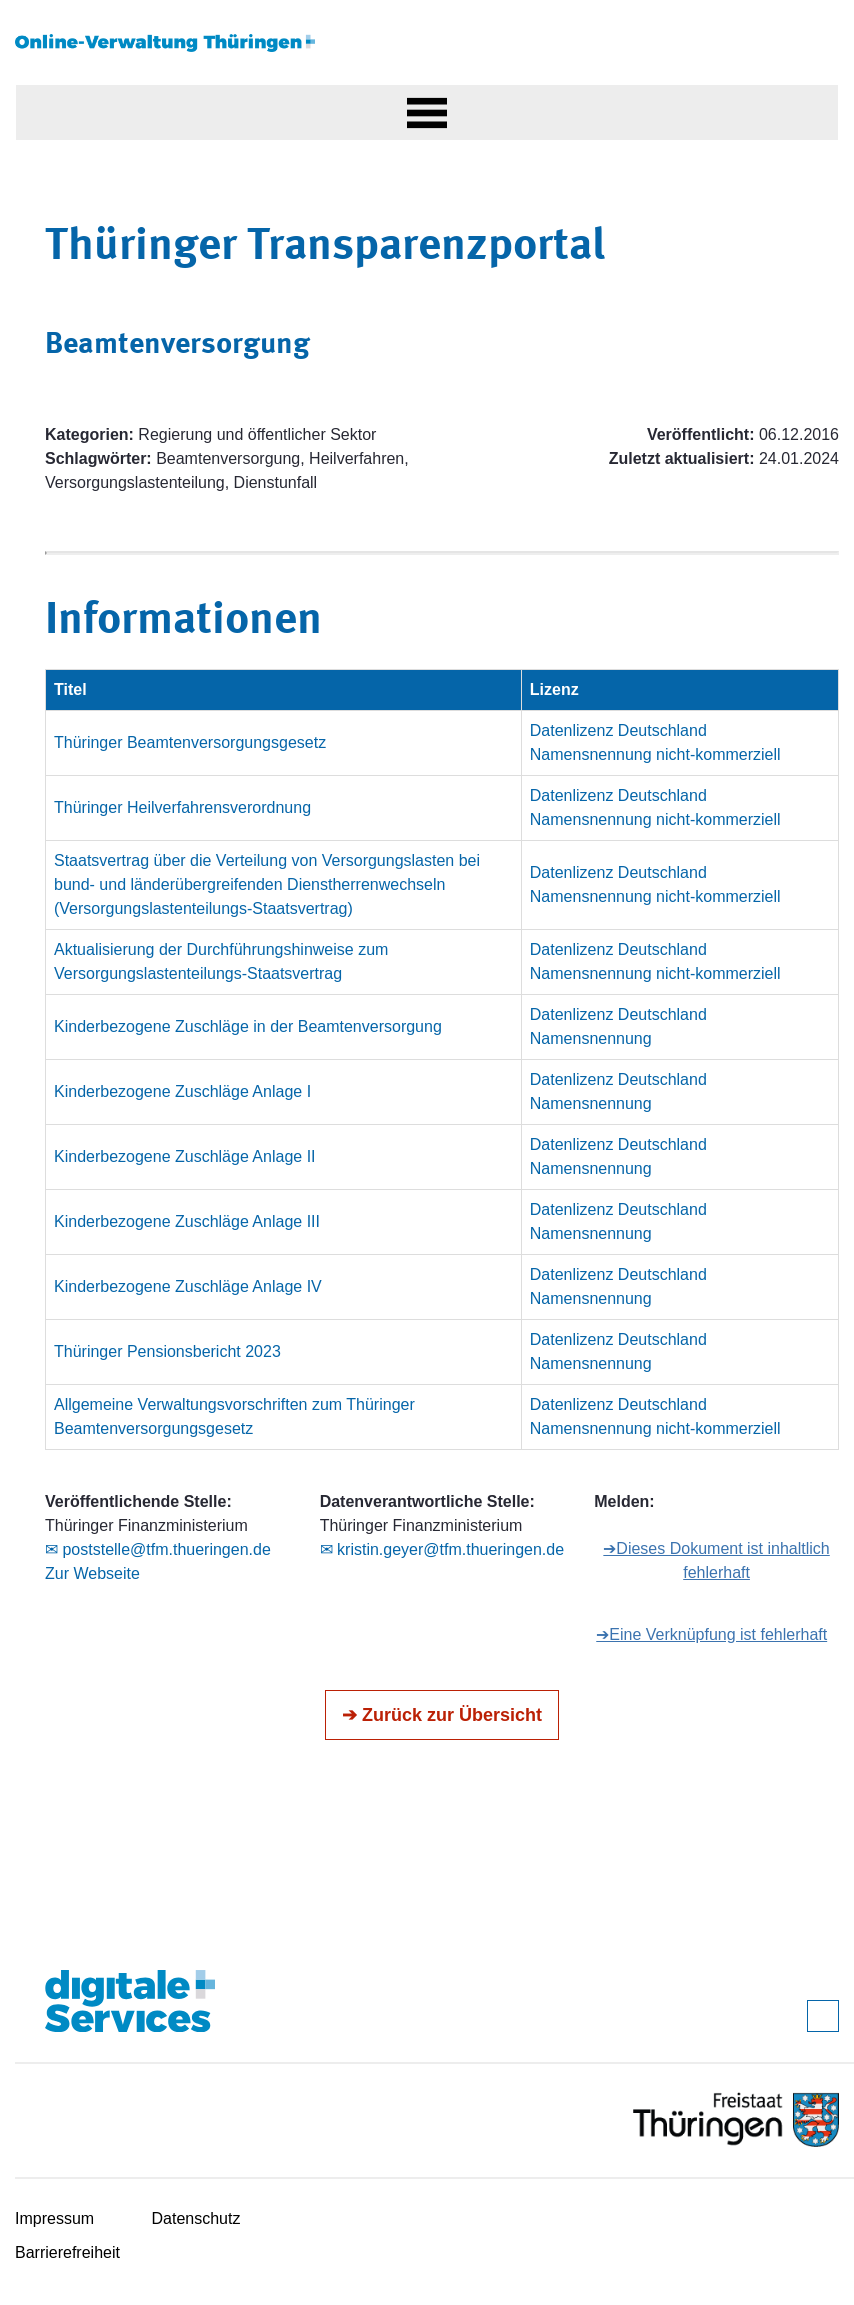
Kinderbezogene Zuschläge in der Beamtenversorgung (248, 1026)
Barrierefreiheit (67, 2252)
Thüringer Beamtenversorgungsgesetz (190, 742)
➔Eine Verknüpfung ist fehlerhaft (711, 1634)
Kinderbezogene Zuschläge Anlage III (187, 1221)
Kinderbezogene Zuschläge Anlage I (182, 1091)
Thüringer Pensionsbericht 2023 (167, 1351)
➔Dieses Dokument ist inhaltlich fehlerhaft (716, 1560)
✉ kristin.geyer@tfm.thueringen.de (442, 1549)
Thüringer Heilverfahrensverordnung (182, 807)
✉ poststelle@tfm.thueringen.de (158, 1549)
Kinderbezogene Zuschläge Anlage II (185, 1156)
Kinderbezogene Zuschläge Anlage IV (188, 1286)
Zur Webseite (92, 1573)
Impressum (54, 2218)
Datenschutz (196, 2218)
